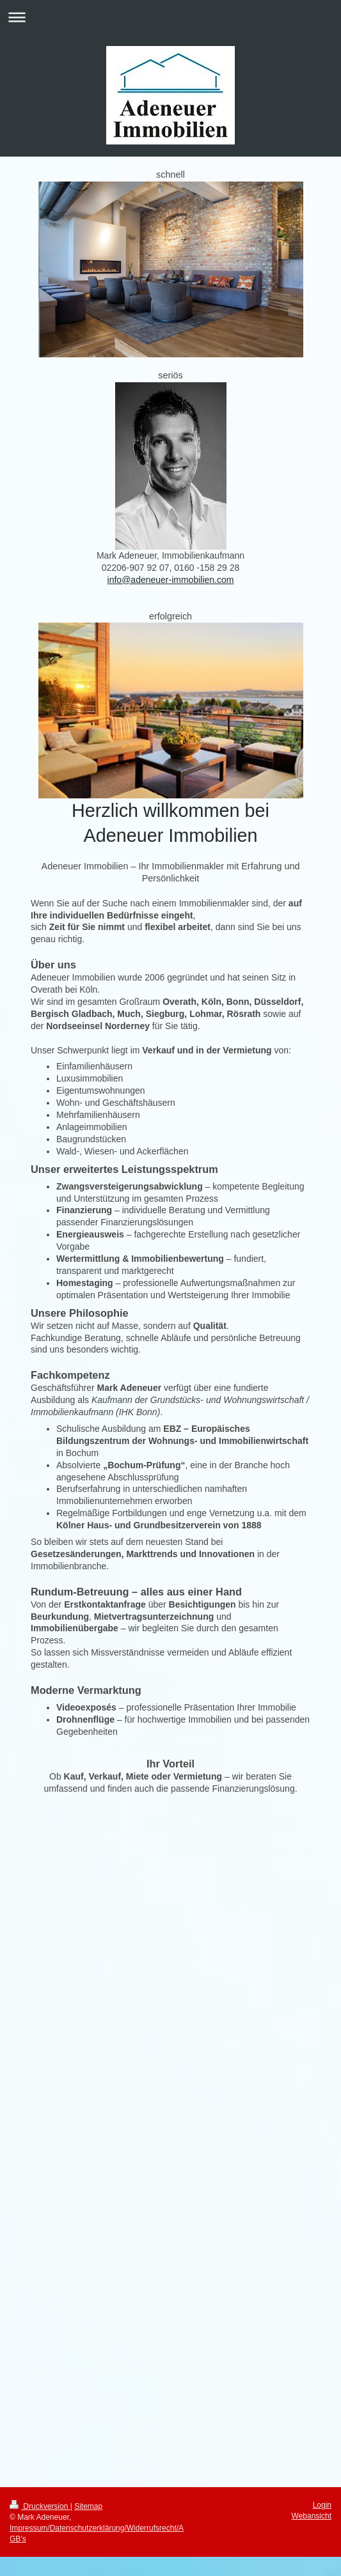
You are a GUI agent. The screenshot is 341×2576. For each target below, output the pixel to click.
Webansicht (311, 2515)
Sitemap (88, 2506)
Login (322, 2505)
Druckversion (40, 2506)
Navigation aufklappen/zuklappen (170, 17)
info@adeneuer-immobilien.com (170, 580)
